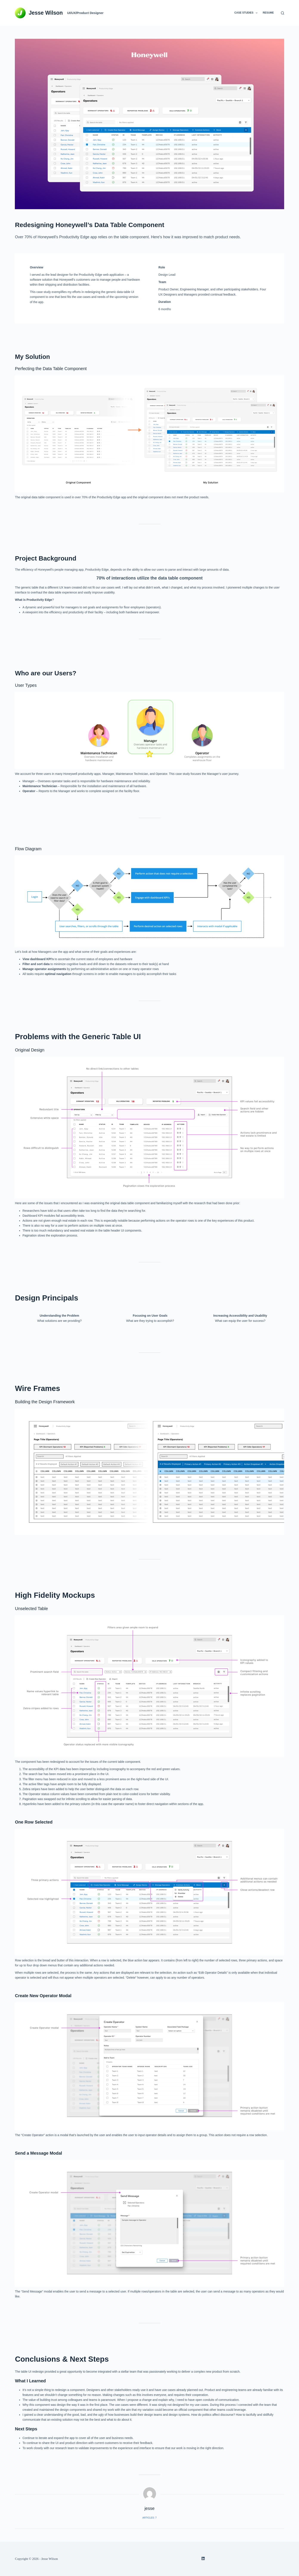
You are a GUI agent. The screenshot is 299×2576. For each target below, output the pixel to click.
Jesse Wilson (46, 13)
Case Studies (246, 13)
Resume (268, 12)
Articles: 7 (150, 2517)
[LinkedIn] (203, 2558)
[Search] (282, 13)
